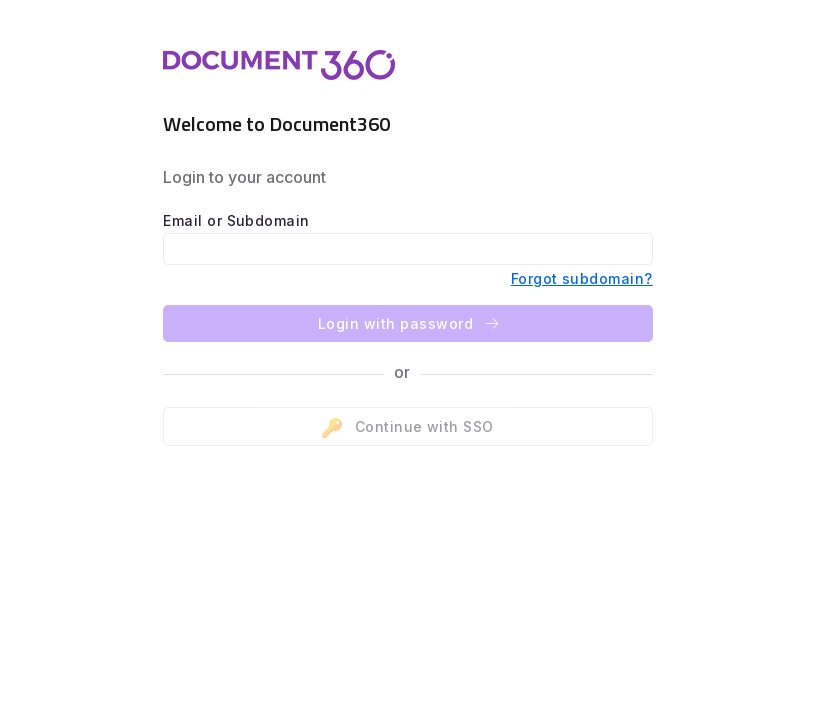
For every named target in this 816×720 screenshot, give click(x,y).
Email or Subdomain (236, 220)
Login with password (408, 323)
